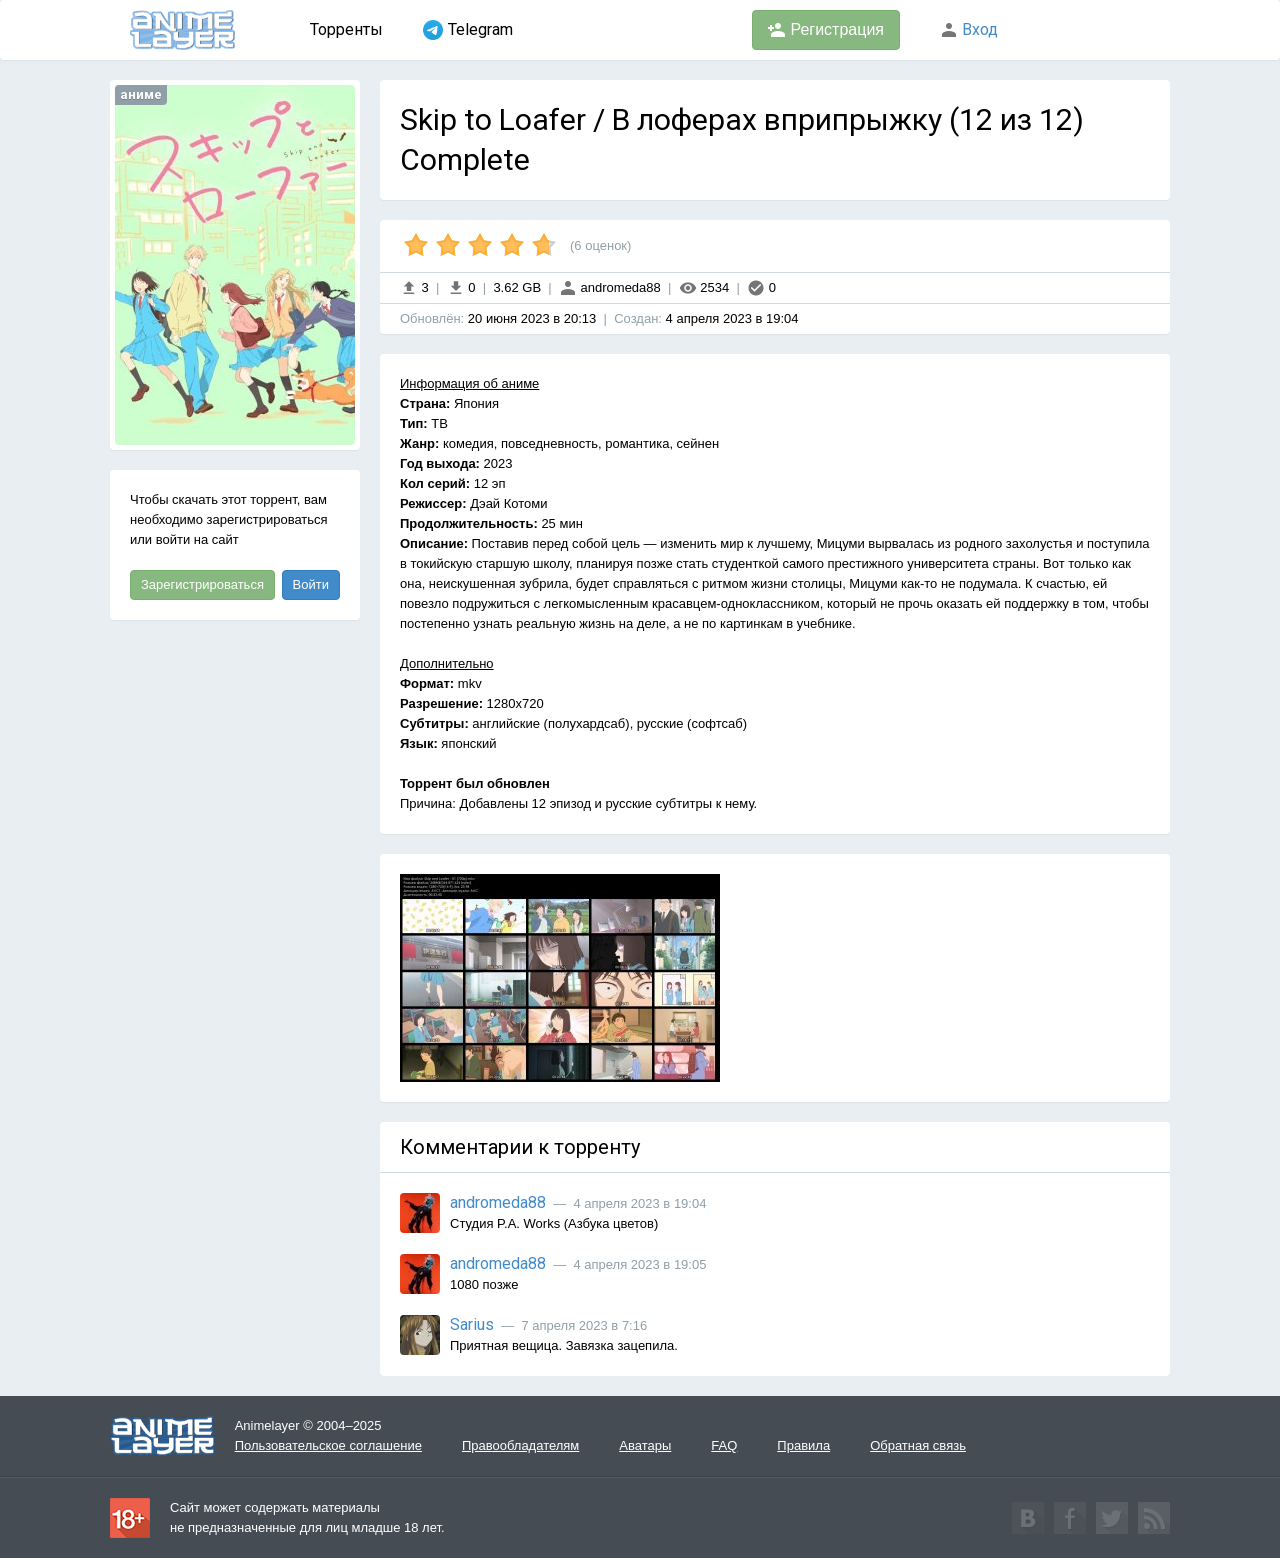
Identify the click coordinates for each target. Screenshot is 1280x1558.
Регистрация (826, 30)
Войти (311, 584)
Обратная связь (918, 1445)
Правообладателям (520, 1445)
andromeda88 (610, 287)
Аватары (645, 1445)
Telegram (468, 30)
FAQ (724, 1445)
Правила (803, 1445)
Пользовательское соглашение (328, 1445)
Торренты (346, 29)
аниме (141, 94)
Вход (969, 29)
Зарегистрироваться (202, 584)
